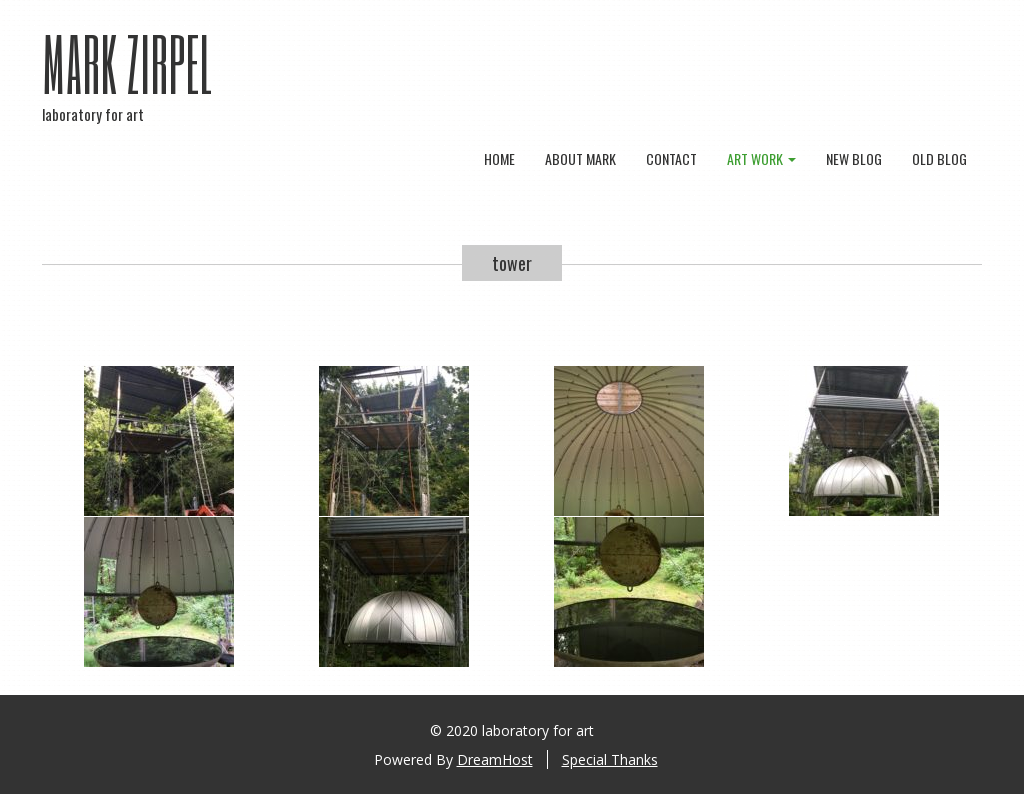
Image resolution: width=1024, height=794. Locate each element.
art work (761, 158)
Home (499, 158)
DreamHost (495, 759)
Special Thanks (610, 759)
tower (512, 263)
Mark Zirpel (128, 63)
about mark (580, 158)
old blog (939, 158)
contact (671, 158)
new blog (854, 158)
